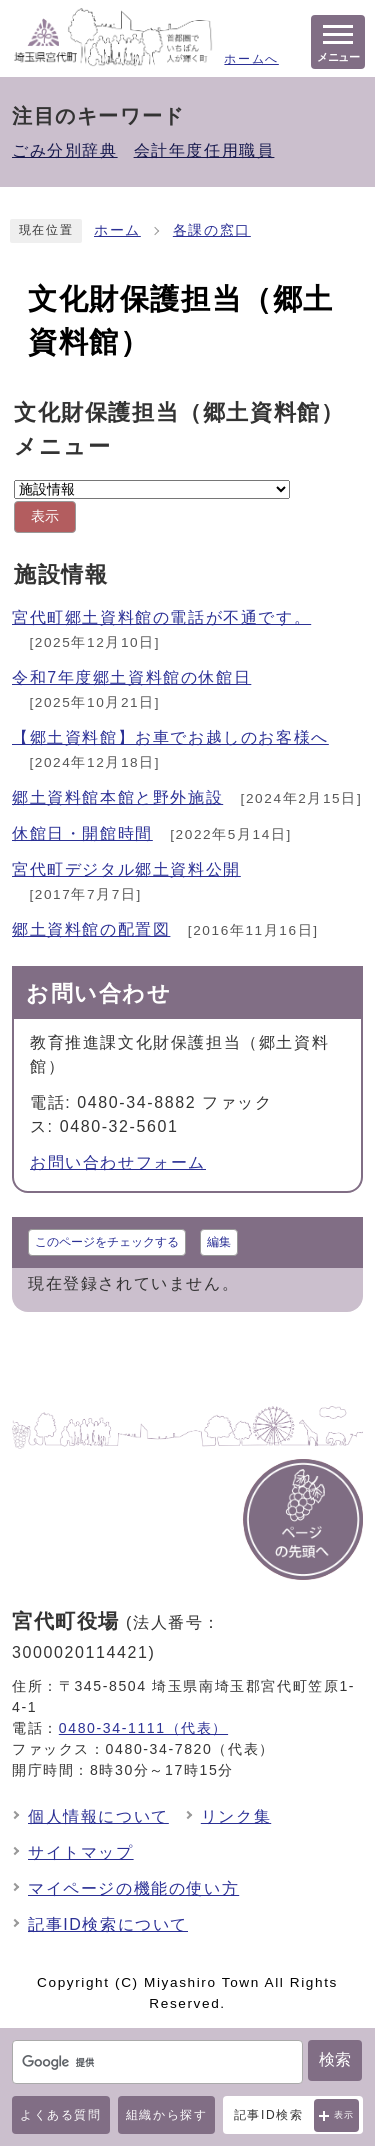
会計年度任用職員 (204, 150)
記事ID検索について (108, 1924)
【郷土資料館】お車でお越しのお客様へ (170, 737)
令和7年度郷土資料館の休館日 (131, 677)
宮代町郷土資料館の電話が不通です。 (161, 617)
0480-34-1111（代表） (143, 1728)
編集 (219, 1242)
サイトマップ (81, 1852)
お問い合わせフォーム (118, 1162)
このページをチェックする (107, 1242)
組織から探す (167, 2115)
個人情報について (98, 1816)
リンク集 (236, 1816)
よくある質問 (61, 2115)
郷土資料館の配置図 (91, 929)
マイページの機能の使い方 (133, 1888)
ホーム (117, 230)
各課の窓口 (212, 230)
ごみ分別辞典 (65, 150)
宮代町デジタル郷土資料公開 (126, 869)
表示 (344, 2115)
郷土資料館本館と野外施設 (117, 797)
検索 (335, 2059)
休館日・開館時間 (82, 833)
